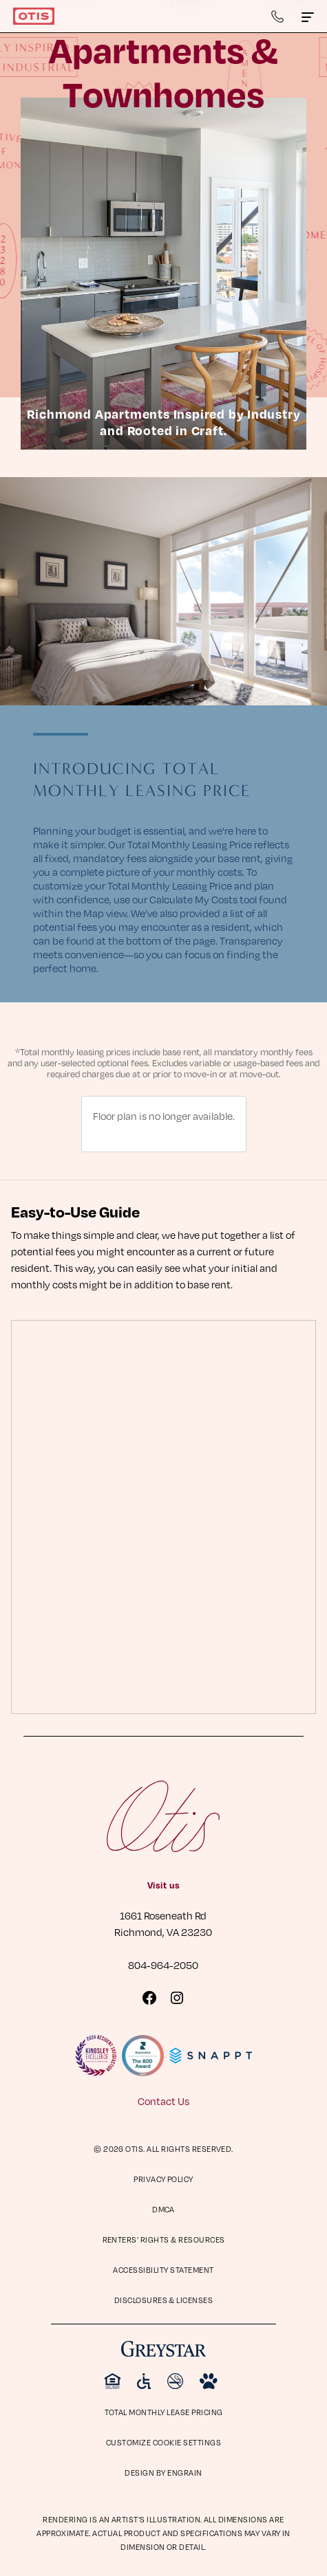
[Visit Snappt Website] (210, 2055)
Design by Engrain (163, 2472)
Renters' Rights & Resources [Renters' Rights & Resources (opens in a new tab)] (164, 2239)
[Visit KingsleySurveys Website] (95, 2055)
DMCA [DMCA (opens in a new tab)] (163, 2209)
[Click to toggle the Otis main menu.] (307, 16)
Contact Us (163, 2101)
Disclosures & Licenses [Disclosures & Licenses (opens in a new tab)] (163, 2300)
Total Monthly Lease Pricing (164, 2412)
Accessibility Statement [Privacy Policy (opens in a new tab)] (163, 2270)
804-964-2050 (163, 1965)
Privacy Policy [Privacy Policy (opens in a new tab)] (163, 2179)
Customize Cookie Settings (163, 2442)
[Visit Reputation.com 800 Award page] (142, 2055)
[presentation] (163, 1517)
